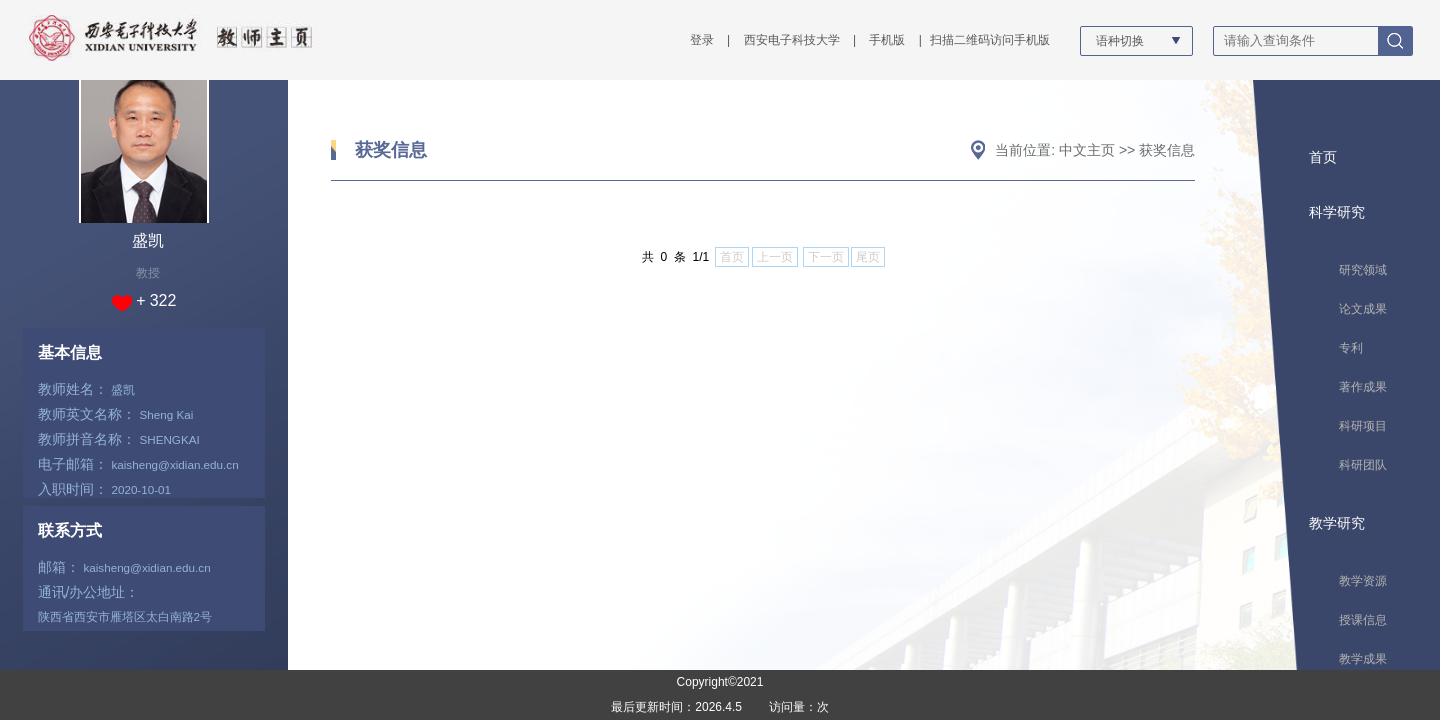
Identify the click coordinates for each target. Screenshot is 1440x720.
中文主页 (1087, 150)
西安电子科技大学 (792, 40)
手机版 (887, 40)
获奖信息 (391, 150)
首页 (1323, 157)
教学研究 (1337, 523)
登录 (702, 40)
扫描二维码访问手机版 (990, 40)
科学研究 (1337, 212)
